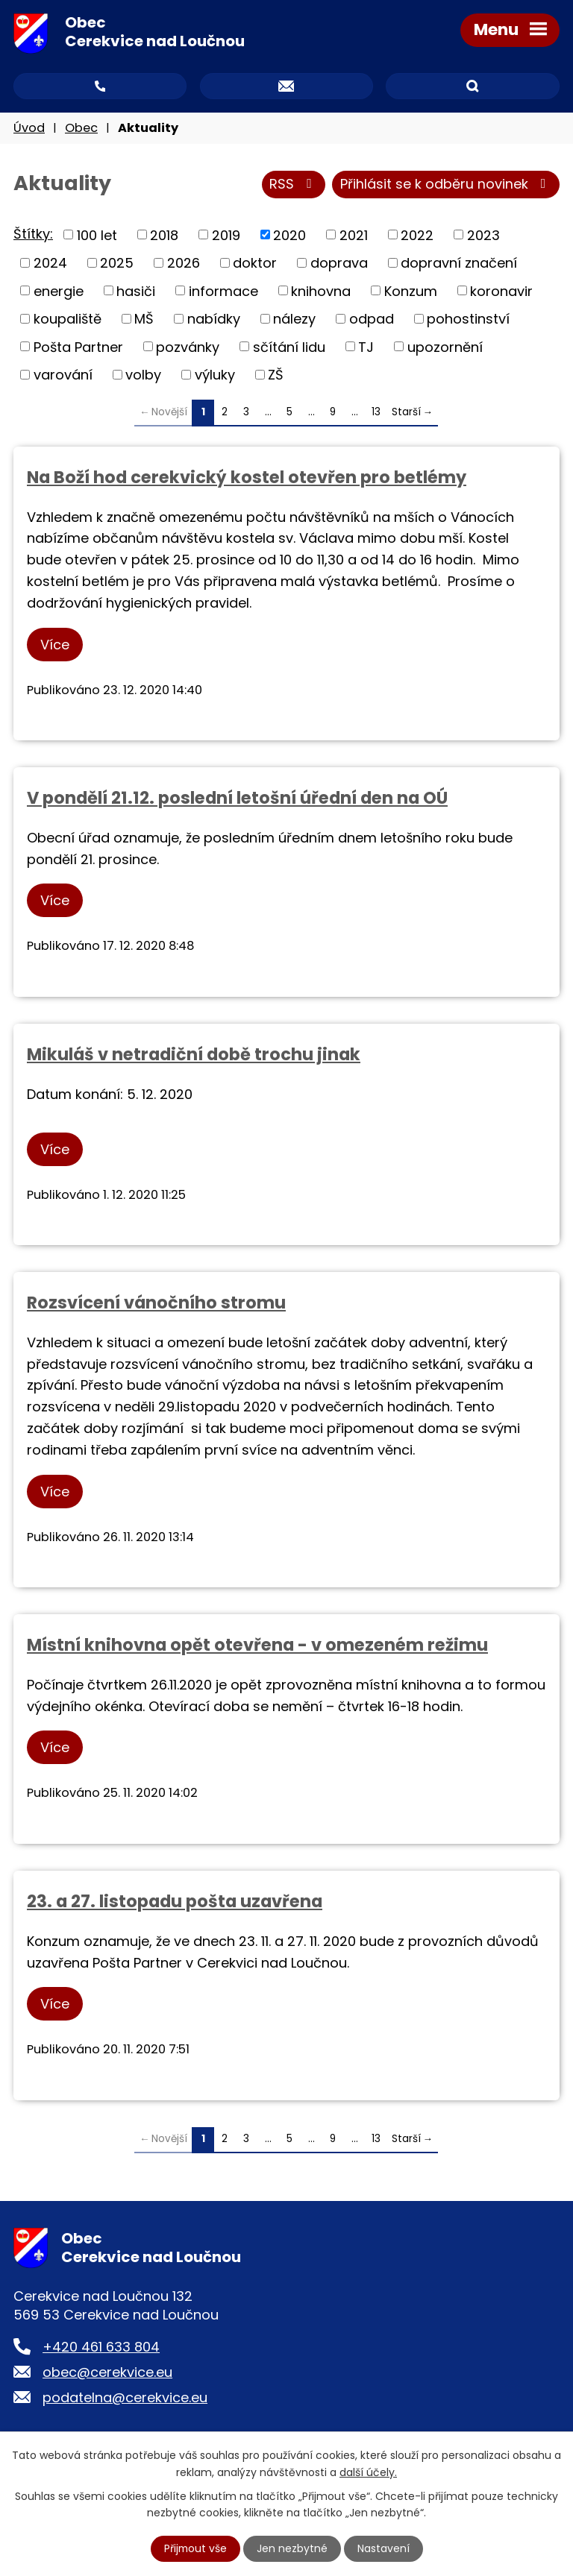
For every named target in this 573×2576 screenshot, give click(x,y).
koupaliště (67, 319)
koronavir (501, 292)
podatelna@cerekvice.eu (125, 2398)
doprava (339, 263)
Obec (81, 128)
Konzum (410, 292)
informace (223, 292)
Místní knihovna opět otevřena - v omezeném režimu (257, 1645)
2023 (483, 235)
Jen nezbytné (292, 2548)
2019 (226, 235)
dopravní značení (459, 263)
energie (59, 292)
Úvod (29, 128)
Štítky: (33, 234)
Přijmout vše (195, 2548)
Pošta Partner (78, 347)
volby (143, 375)
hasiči (135, 292)
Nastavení (384, 2548)
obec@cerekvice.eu (107, 2373)
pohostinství (468, 319)
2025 (117, 263)
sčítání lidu (289, 347)
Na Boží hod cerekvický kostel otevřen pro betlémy (246, 478)
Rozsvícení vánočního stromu (156, 1303)
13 (376, 413)
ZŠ (276, 375)
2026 (183, 263)
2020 (289, 235)
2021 (353, 235)
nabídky (213, 319)
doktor (255, 263)
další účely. (368, 2471)
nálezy (294, 319)
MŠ (144, 319)
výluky (215, 375)
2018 (164, 235)
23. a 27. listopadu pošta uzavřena (174, 1902)
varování (63, 375)
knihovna (321, 292)
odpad (371, 319)
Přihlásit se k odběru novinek (446, 186)
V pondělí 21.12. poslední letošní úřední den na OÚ (237, 798)
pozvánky (187, 347)
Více (54, 645)
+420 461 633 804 (101, 2347)
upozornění (445, 347)
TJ (366, 347)
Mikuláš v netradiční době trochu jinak (193, 1055)
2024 (50, 263)
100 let (97, 235)
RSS (293, 186)
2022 (417, 235)
